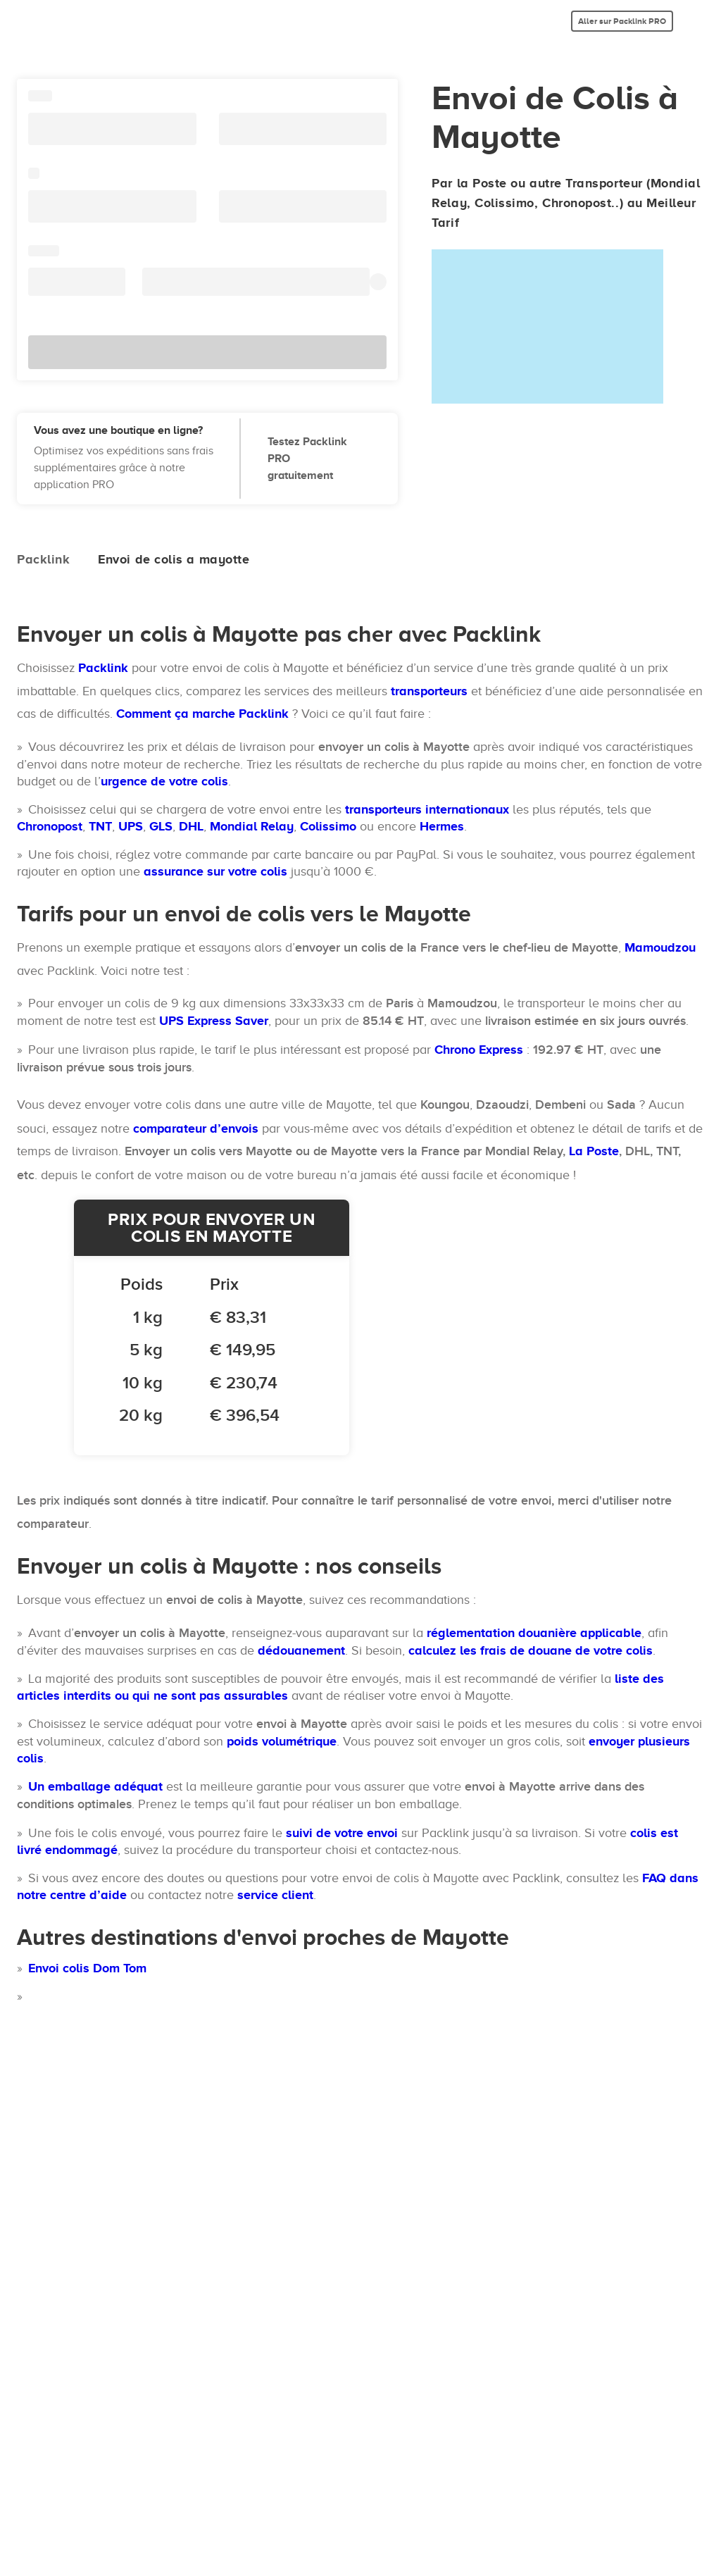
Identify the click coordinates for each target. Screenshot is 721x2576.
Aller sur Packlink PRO (622, 21)
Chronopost (49, 826)
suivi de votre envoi (342, 1833)
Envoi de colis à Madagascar (112, 2024)
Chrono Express (478, 1050)
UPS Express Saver (213, 1021)
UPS (130, 826)
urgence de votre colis (164, 781)
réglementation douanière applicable (534, 1633)
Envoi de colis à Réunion (99, 2053)
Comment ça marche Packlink (202, 714)
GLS (161, 826)
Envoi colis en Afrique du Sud (112, 2109)
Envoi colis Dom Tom (87, 1968)
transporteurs (429, 691)
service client (275, 1895)
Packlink (103, 668)
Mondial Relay (252, 826)
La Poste (594, 1151)
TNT (100, 826)
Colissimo (328, 826)
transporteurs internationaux (427, 809)
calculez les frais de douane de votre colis (530, 1650)
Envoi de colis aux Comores (107, 1996)
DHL (191, 826)
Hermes (442, 826)
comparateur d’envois (195, 1128)
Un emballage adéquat (95, 1786)
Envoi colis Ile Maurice (92, 2081)
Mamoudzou (660, 947)
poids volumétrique (282, 1741)
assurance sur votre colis (215, 871)
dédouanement (301, 1650)
